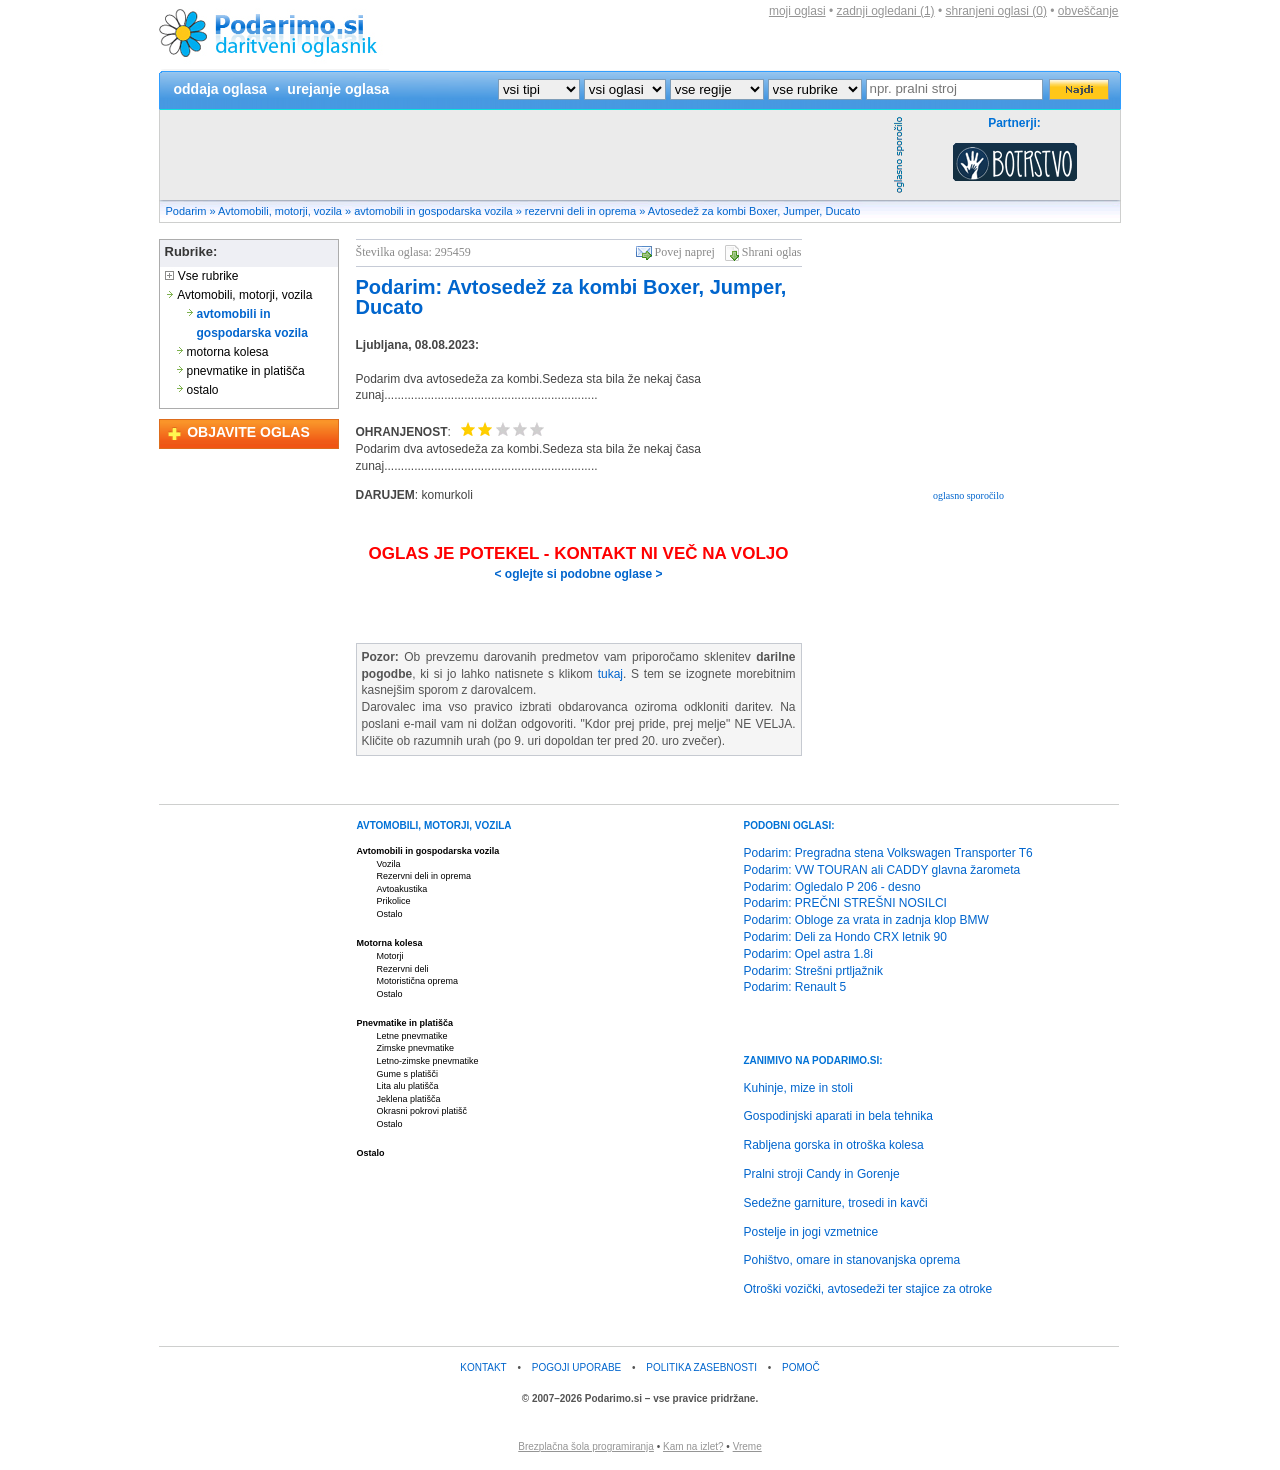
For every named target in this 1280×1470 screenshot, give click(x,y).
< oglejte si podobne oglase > (578, 574)
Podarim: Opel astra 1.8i (808, 954)
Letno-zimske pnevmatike (428, 1061)
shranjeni (995, 11)
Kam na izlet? (693, 1446)
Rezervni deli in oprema (424, 876)
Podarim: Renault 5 (795, 987)
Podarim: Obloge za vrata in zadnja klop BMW (866, 920)
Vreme (747, 1446)
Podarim (186, 211)
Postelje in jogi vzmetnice (811, 1232)
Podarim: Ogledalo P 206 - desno (832, 887)
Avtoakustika (402, 889)
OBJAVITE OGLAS (248, 432)
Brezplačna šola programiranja (586, 1446)
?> (625, 89)
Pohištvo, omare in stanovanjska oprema (852, 1260)
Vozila (389, 864)
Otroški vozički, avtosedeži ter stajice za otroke (868, 1289)
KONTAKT (483, 1367)
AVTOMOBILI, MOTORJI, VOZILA (434, 825)
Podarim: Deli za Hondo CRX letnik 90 (845, 937)
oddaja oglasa (220, 89)
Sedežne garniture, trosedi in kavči (836, 1203)
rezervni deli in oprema (580, 211)
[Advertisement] (524, 155)
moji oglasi (797, 11)
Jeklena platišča (409, 1099)
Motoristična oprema (418, 981)
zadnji (886, 11)
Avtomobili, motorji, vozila (280, 211)
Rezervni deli (403, 969)
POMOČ (801, 1367)
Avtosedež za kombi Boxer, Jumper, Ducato (754, 211)
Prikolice (394, 901)
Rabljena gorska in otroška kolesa (834, 1145)
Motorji (390, 956)
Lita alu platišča (408, 1086)
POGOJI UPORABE (576, 1367)
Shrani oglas (772, 252)
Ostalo (390, 914)
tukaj (610, 674)
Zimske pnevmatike (416, 1048)
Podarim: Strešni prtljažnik (813, 971)
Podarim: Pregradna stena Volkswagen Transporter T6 (888, 853)
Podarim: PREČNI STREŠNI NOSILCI (845, 903)
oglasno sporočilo (968, 495)
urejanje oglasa (338, 89)
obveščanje (1088, 11)
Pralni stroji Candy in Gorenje (822, 1174)
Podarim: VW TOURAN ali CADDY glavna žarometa (882, 870)
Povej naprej (685, 252)
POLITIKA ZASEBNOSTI (701, 1367)
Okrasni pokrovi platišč (422, 1111)
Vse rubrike (202, 276)
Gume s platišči (408, 1074)
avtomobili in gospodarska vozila (433, 211)
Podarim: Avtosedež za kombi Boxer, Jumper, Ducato (571, 297)
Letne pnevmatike (412, 1036)
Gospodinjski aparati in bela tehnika (838, 1116)
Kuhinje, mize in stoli (798, 1088)
